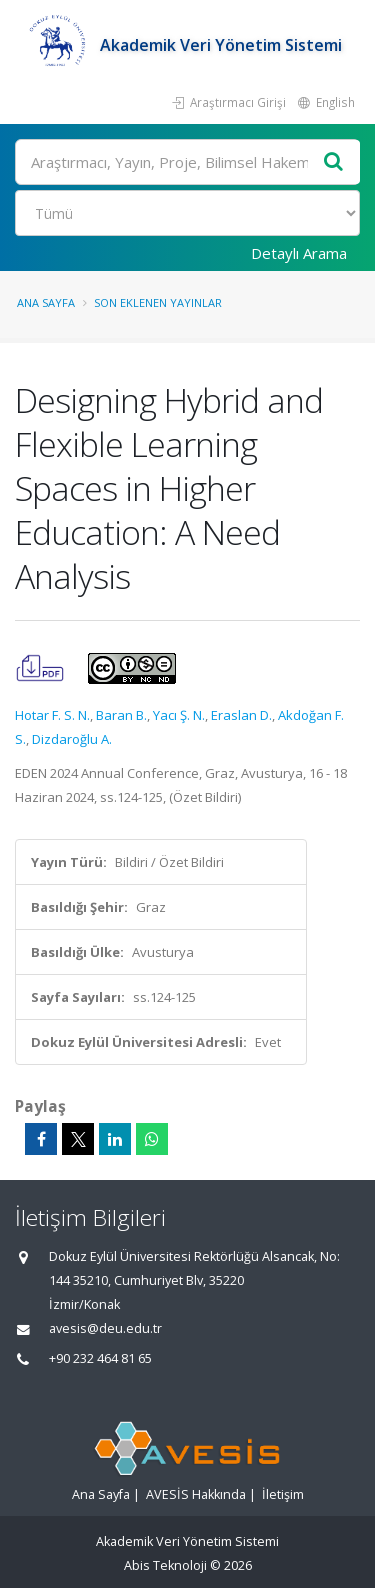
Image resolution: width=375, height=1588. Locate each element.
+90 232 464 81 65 (100, 1358)
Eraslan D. (241, 715)
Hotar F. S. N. (52, 715)
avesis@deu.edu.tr (105, 1328)
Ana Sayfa (46, 302)
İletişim (283, 1494)
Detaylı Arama (299, 253)
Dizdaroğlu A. (72, 739)
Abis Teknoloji (165, 1565)
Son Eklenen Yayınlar (158, 302)
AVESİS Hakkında (196, 1494)
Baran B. (121, 715)
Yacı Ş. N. (179, 715)
